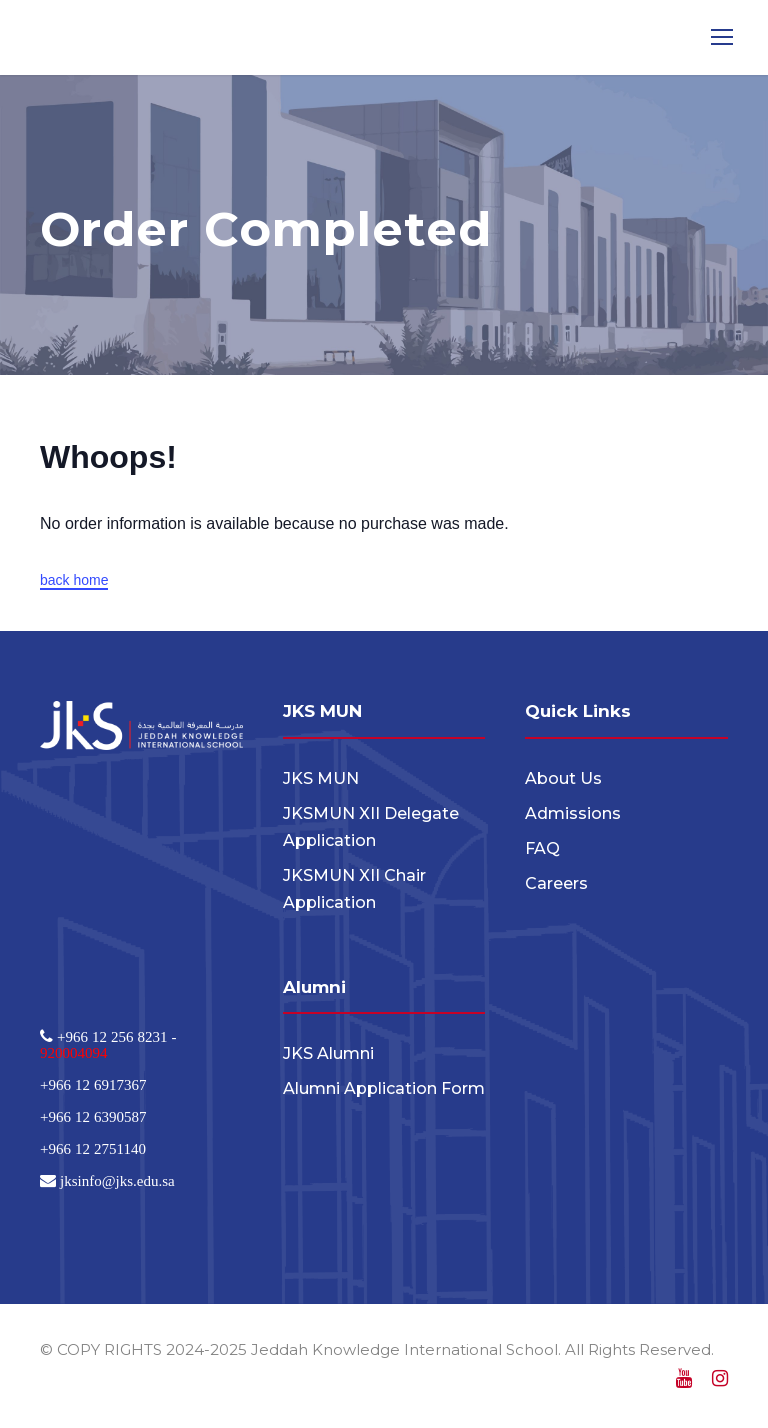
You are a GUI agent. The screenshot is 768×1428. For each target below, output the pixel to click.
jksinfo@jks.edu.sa (115, 1180)
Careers (556, 883)
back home (74, 580)
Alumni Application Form (384, 1088)
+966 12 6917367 (93, 1084)
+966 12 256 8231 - (114, 1036)
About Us (563, 778)
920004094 (74, 1052)
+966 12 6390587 (93, 1116)
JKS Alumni (328, 1053)
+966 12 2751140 (93, 1148)
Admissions (573, 813)
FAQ (542, 848)
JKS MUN (321, 778)
